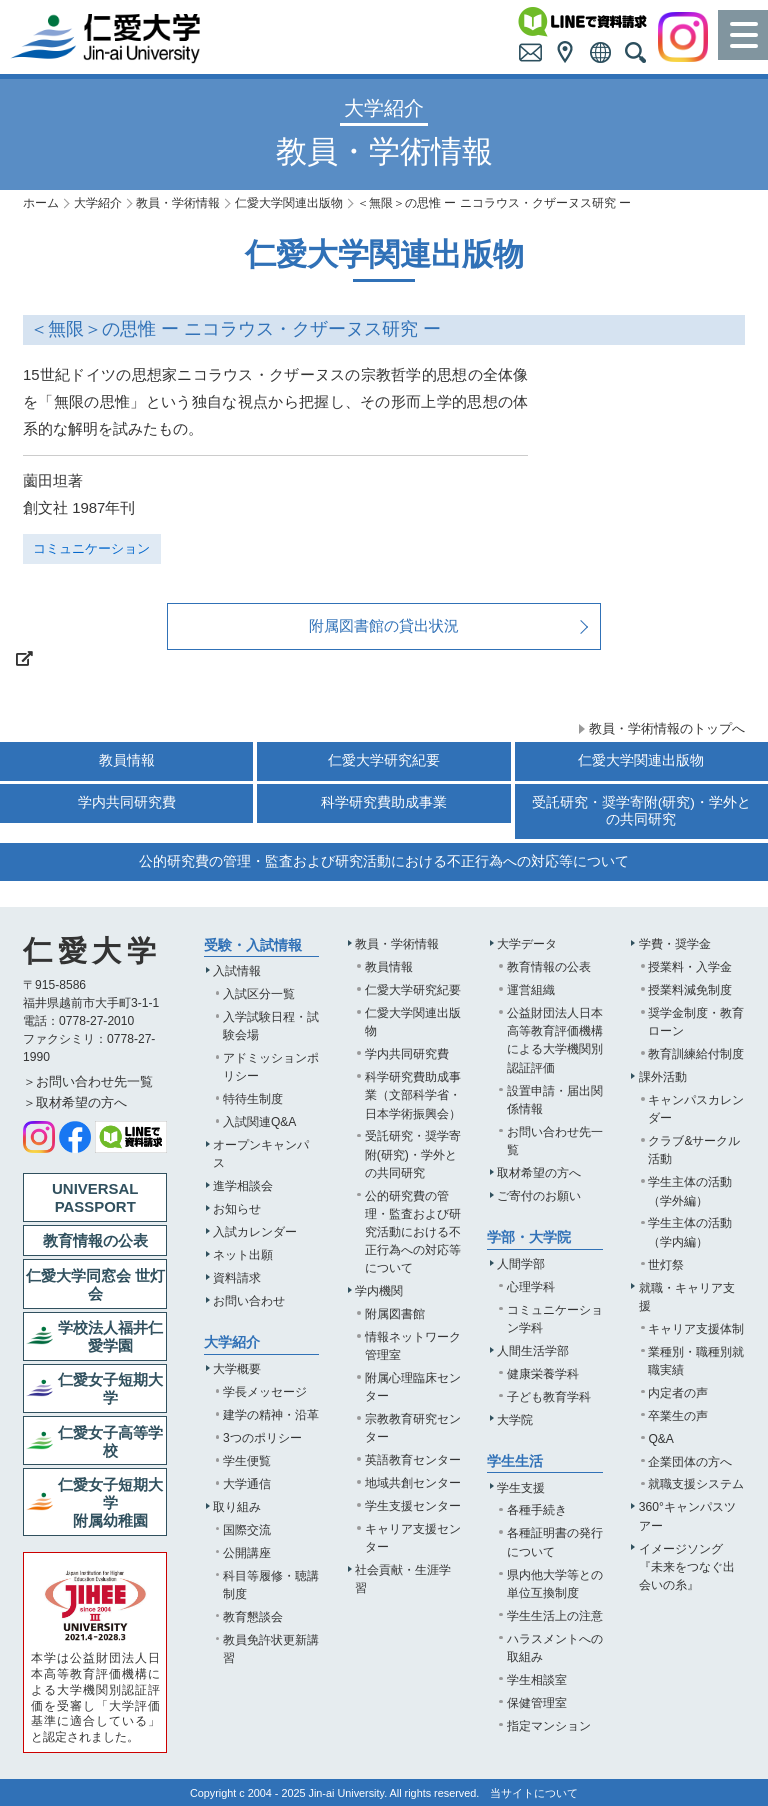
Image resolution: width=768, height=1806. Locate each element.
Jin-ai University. (348, 1793)
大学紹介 (98, 203)
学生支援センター (413, 1506)
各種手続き (537, 1510)
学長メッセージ (265, 1392)
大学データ (527, 944)
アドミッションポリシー (271, 1067)
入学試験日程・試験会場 (271, 1026)
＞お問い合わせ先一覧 (88, 1081)
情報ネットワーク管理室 (413, 1346)
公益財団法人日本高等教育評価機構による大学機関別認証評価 (555, 1040)
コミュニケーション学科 (555, 1319)
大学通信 (247, 1484)
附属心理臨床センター (413, 1387)
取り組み (237, 1507)
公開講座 (247, 1553)
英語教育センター (413, 1460)
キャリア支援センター (413, 1538)
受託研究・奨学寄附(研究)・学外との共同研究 (641, 810)
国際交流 (247, 1530)
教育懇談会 (253, 1617)
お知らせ (237, 1209)
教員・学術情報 (178, 203)
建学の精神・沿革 (271, 1415)
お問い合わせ (249, 1301)
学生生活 (515, 1461)
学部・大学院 (529, 1237)
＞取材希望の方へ (75, 1102)
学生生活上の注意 (555, 1616)
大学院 (515, 1420)
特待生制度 (253, 1099)
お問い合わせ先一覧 (555, 1141)
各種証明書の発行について (555, 1542)
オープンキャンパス (261, 1154)
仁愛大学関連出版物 (289, 203)
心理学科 (531, 1287)
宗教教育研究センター (413, 1428)
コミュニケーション (91, 548)
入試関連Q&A (260, 1122)
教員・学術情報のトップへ (667, 728)
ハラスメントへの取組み (555, 1648)
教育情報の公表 (549, 967)
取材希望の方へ (539, 1173)
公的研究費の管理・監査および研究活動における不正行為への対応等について (384, 861)
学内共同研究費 (127, 802)
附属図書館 (395, 1314)
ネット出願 (243, 1255)
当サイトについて (534, 1793)
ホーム (41, 203)
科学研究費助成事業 (384, 802)
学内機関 (379, 1291)
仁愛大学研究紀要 (384, 760)
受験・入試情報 (253, 945)
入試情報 (237, 971)
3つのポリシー (262, 1438)
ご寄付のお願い (539, 1196)
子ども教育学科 (549, 1397)
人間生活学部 (533, 1351)
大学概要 (237, 1369)
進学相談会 (243, 1186)
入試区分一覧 (259, 994)
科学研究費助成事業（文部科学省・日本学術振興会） (413, 1095)
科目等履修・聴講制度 (271, 1585)
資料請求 (237, 1278)
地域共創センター (413, 1483)
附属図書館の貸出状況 (384, 625)
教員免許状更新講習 (271, 1649)
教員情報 (127, 760)
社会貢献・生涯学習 (403, 1579)
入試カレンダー (255, 1232)
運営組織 (531, 990)
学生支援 (521, 1488)
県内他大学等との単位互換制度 (555, 1584)
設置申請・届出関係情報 (555, 1100)
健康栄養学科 (543, 1374)
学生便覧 (247, 1461)
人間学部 (521, 1264)
